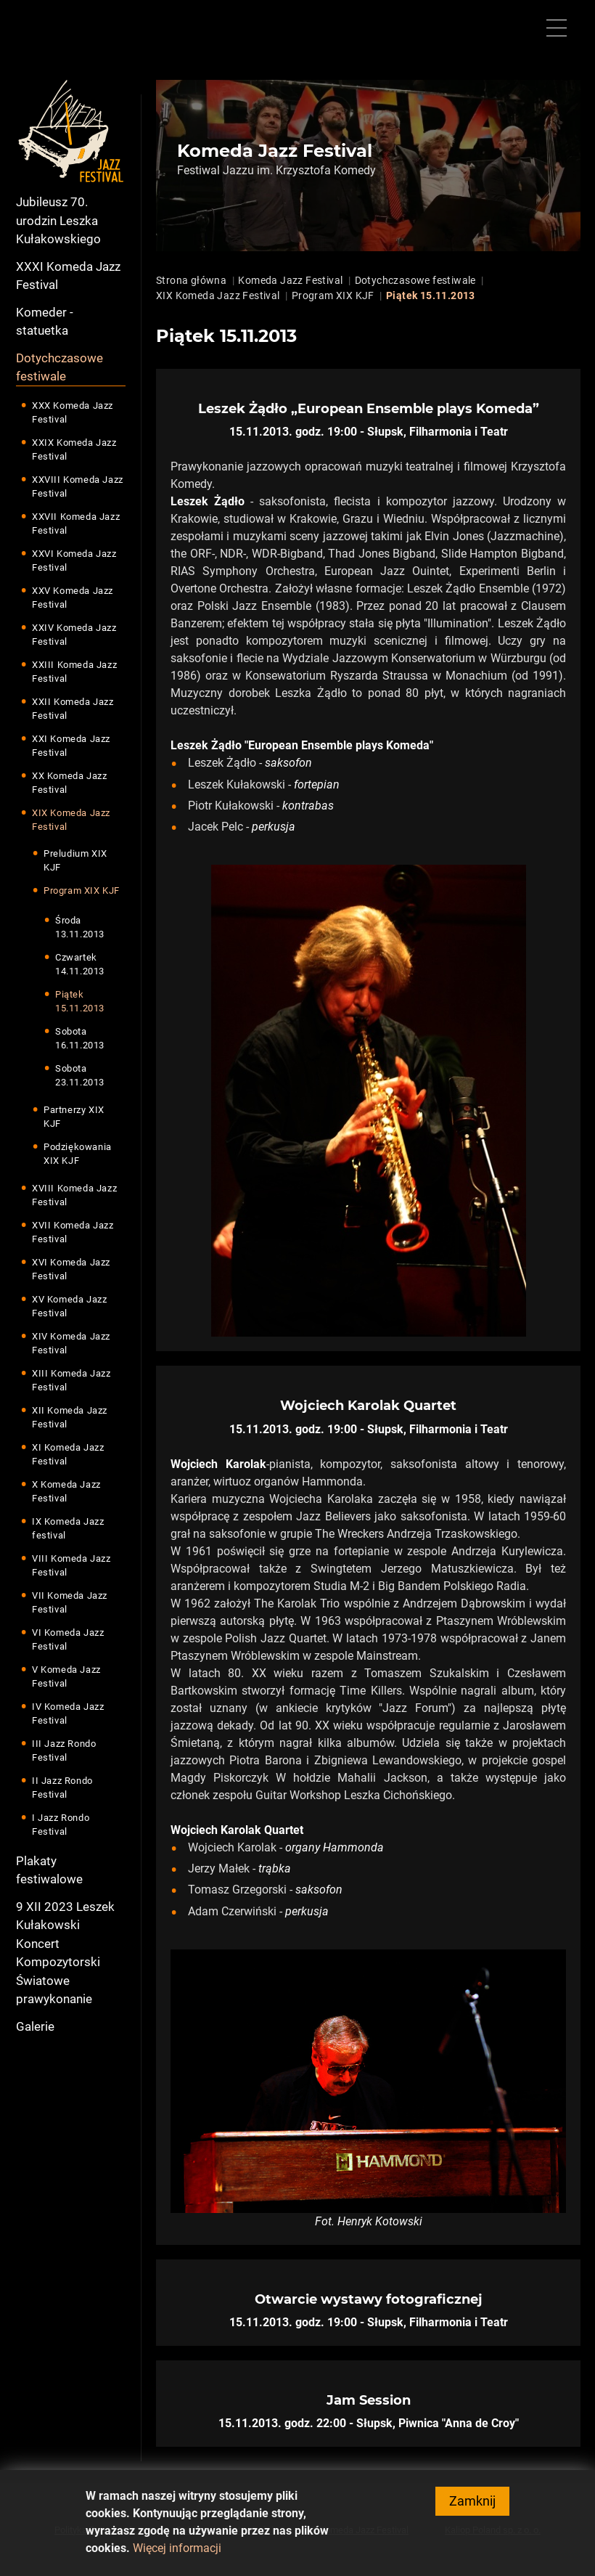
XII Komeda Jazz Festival (69, 1417)
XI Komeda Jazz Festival (68, 1454)
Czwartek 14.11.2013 (79, 964)
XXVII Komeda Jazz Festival (76, 524)
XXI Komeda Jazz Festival (71, 746)
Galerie (35, 2026)
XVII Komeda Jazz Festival (73, 1232)
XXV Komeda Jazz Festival (72, 598)
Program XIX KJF (82, 890)
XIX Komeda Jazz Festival (71, 820)
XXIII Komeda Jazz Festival (74, 672)
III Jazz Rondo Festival (64, 1751)
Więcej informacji (177, 2556)
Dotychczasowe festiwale (59, 367)
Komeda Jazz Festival (290, 280)
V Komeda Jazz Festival (66, 1677)
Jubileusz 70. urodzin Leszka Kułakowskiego (58, 220)
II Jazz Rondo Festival (62, 1788)
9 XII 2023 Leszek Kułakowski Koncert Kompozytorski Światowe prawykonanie (65, 1953)
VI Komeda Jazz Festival (68, 1639)
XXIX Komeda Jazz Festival (74, 449)
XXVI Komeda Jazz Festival (74, 561)
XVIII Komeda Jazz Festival (74, 1195)
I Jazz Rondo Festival (60, 1825)
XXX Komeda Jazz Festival (72, 412)
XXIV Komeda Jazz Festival (74, 635)
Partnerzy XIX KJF (74, 1117)
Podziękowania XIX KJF (78, 1154)
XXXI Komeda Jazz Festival (68, 276)
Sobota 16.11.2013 (79, 1038)
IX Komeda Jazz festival (68, 1528)
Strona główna (191, 280)
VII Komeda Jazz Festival (69, 1602)
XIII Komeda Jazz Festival (71, 1380)
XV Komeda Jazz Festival (69, 1306)
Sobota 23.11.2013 (79, 1075)
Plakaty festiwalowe (49, 1870)
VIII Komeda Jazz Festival (71, 1565)
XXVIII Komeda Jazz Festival (77, 487)
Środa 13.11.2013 (79, 927)
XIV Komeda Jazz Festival (71, 1343)
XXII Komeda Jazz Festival (73, 709)
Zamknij (472, 2508)
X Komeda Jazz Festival (66, 1491)
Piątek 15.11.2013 (79, 1001)
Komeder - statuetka (44, 321)
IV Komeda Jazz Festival (68, 1714)
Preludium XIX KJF (75, 860)
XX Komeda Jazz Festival (69, 783)
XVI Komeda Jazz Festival (71, 1269)
